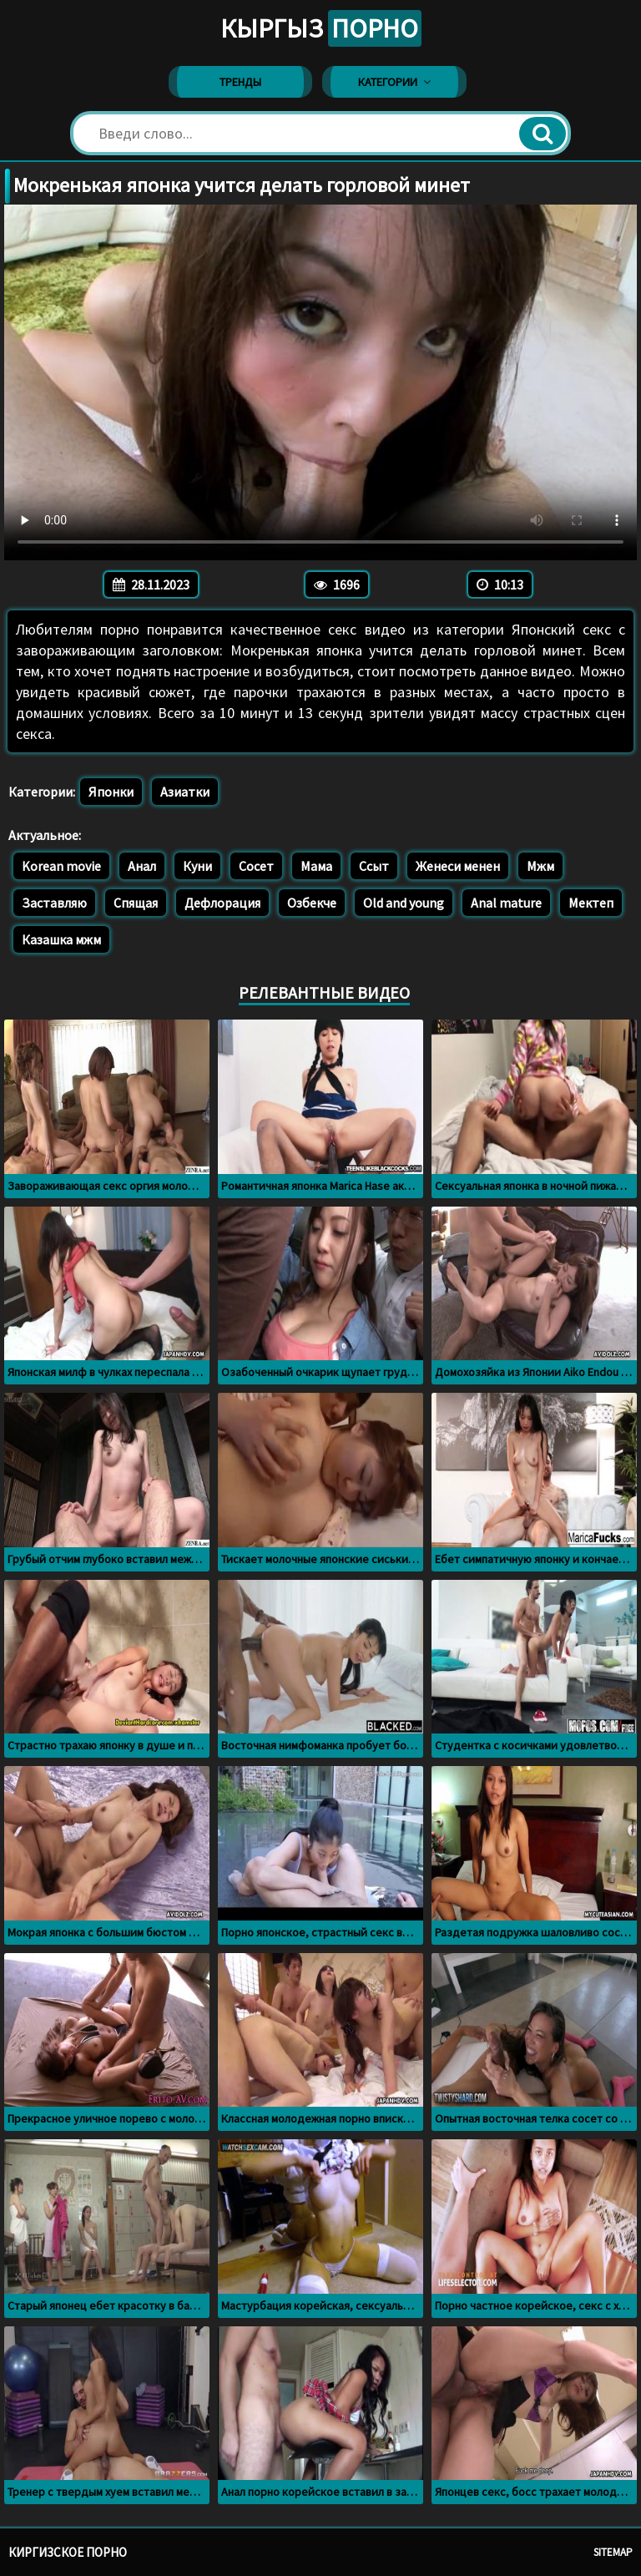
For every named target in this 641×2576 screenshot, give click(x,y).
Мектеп (590, 902)
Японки (111, 791)
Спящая (136, 902)
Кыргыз (320, 28)
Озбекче (311, 902)
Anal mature (506, 902)
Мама (316, 866)
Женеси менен (458, 866)
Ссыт (374, 866)
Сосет (256, 866)
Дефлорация (222, 902)
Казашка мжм (61, 939)
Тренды (240, 81)
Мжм (540, 866)
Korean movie (61, 866)
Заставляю (54, 902)
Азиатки (184, 791)
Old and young (403, 902)
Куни (197, 866)
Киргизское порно (67, 2552)
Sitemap (613, 2552)
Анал (142, 866)
